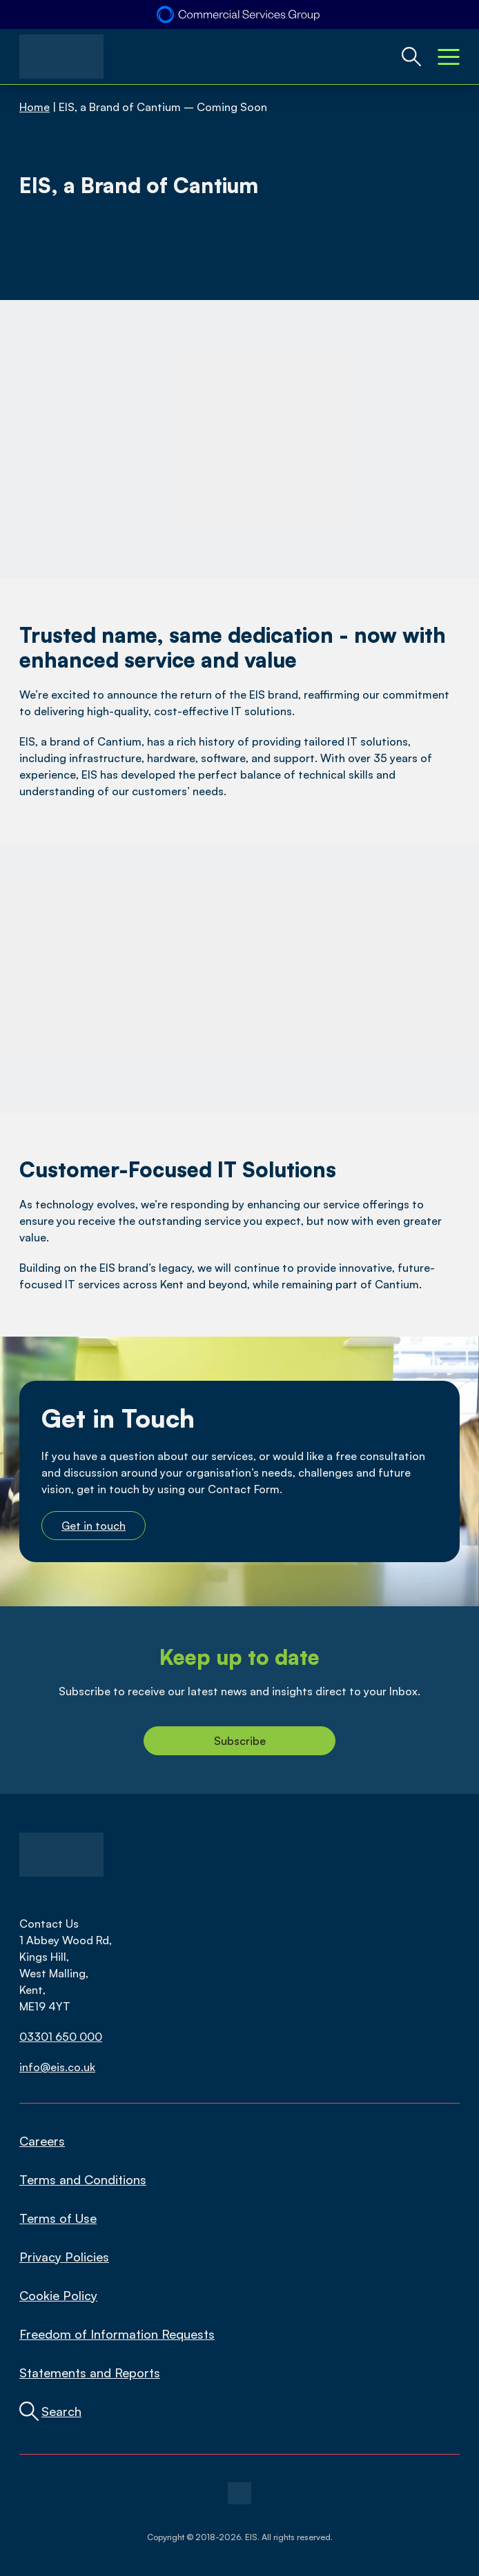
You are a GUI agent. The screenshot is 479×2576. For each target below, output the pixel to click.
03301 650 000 (60, 2037)
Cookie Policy (58, 2295)
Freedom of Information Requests (117, 2334)
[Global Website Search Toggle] (411, 56)
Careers (42, 2140)
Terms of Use (58, 2218)
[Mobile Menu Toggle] (449, 57)
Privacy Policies (64, 2256)
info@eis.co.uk (57, 2067)
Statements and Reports (89, 2372)
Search (61, 2411)
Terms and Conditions (82, 2179)
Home (34, 107)
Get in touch (93, 1525)
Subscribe (240, 1741)
